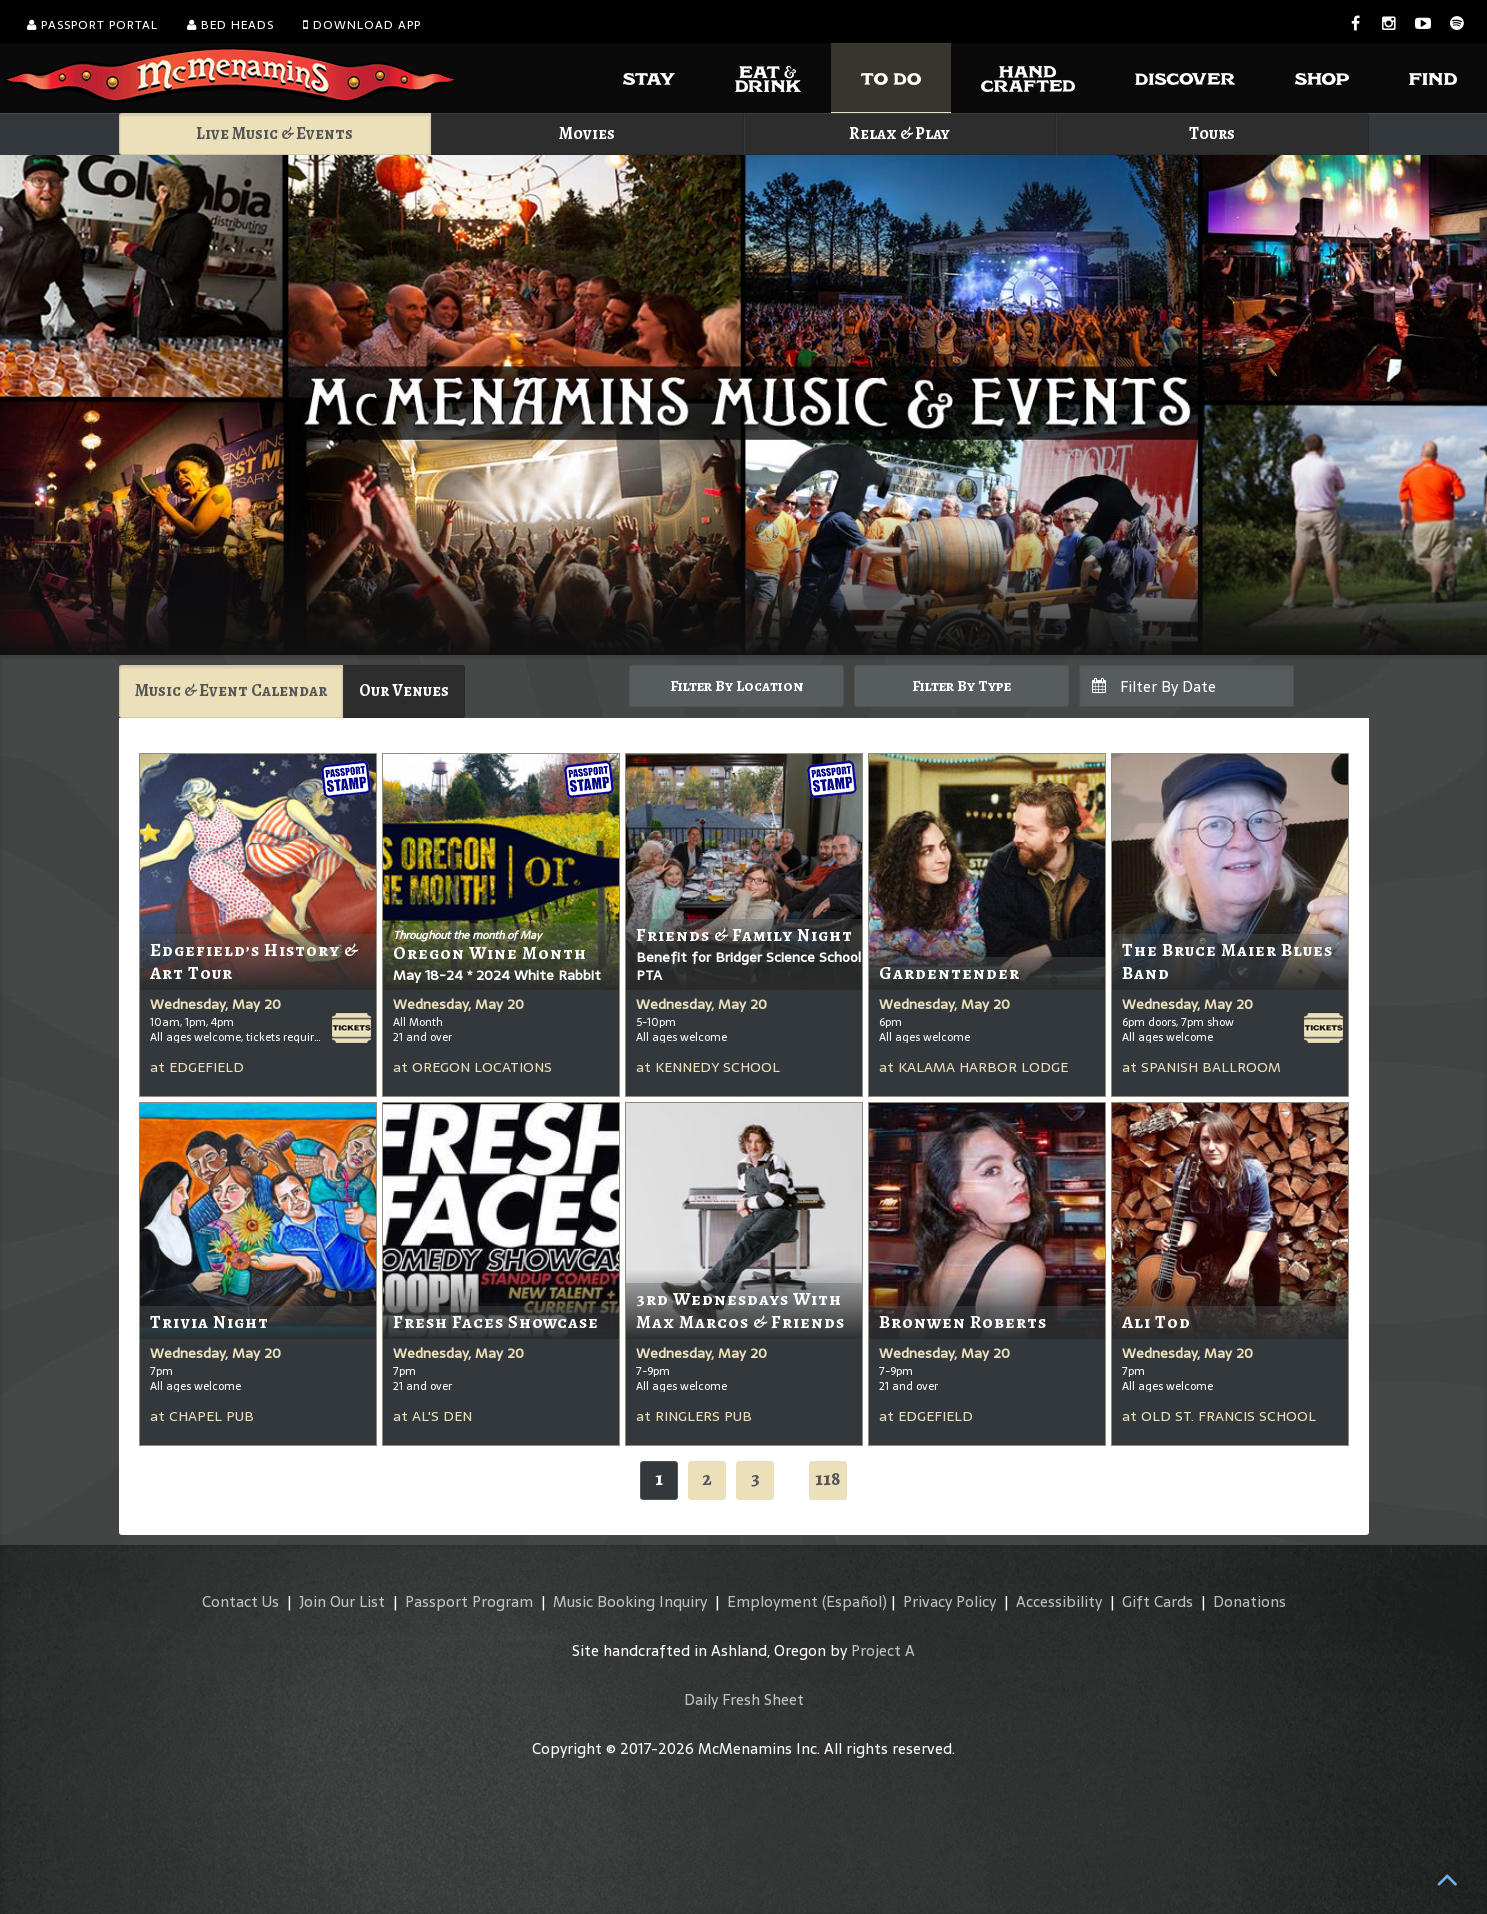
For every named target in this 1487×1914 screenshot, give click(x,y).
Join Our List (342, 1601)
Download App (362, 25)
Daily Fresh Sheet (744, 1699)
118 (828, 1478)
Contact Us (240, 1601)
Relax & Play (899, 133)
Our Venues (404, 690)
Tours (1212, 133)
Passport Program (469, 1601)
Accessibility (1059, 1601)
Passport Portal (92, 25)
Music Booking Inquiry (630, 1601)
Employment (772, 1601)
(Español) (854, 1601)
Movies (587, 133)
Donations (1249, 1601)
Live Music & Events (274, 133)
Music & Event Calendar (231, 690)
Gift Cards (1157, 1601)
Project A (883, 1650)
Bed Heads (230, 25)
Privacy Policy (949, 1601)
